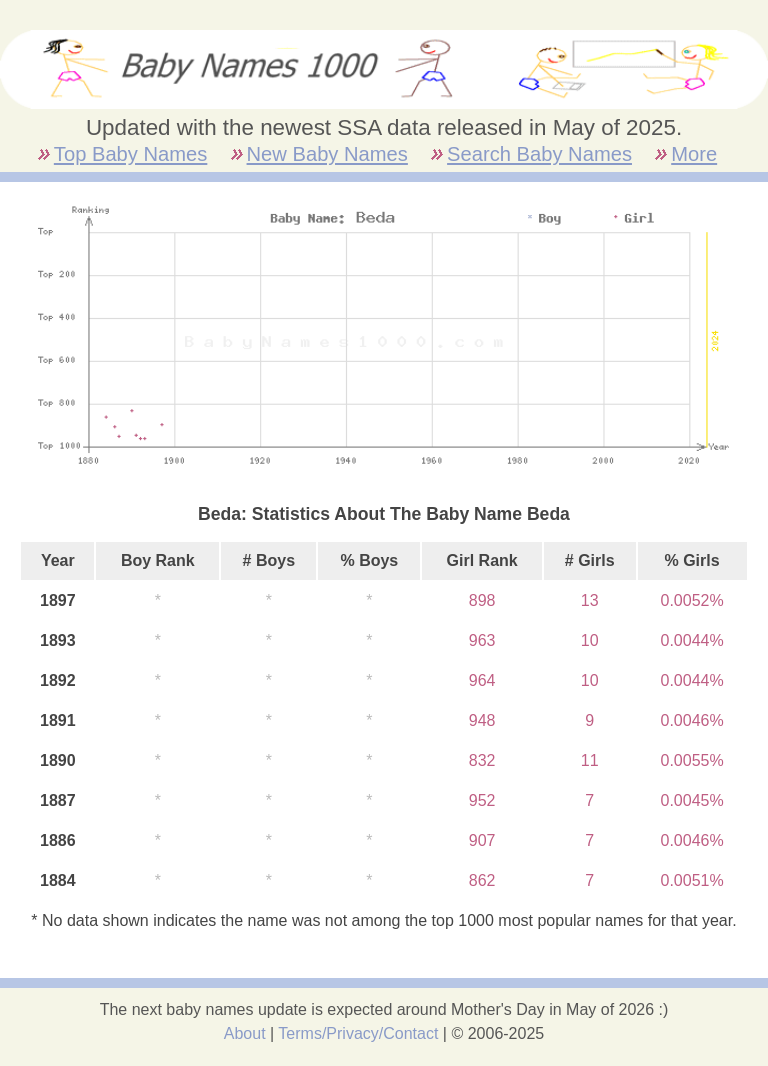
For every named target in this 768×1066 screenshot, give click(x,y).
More (694, 154)
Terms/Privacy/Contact (358, 1033)
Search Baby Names (539, 154)
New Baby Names (327, 154)
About (245, 1033)
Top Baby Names (130, 154)
